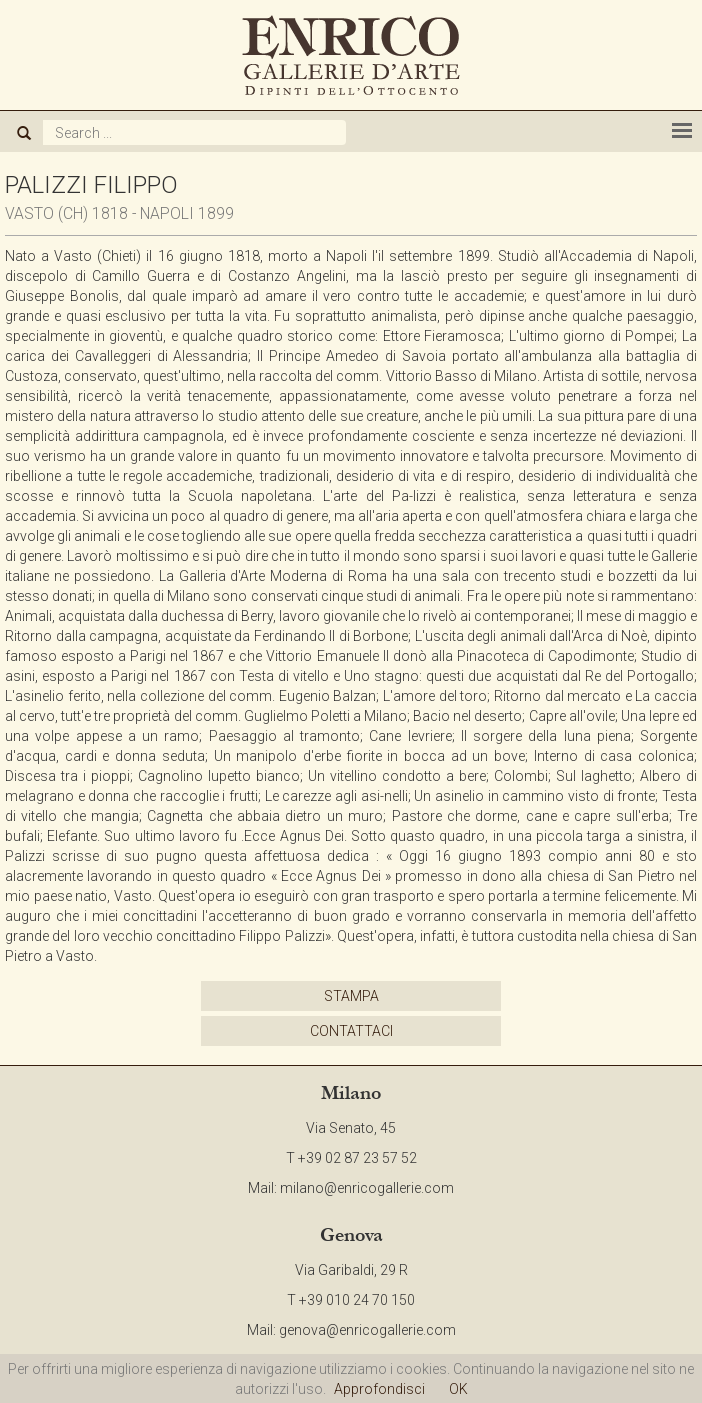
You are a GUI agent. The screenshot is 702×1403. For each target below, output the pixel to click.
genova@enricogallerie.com (367, 1330)
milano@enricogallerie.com (367, 1188)
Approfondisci (379, 1389)
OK (458, 1389)
